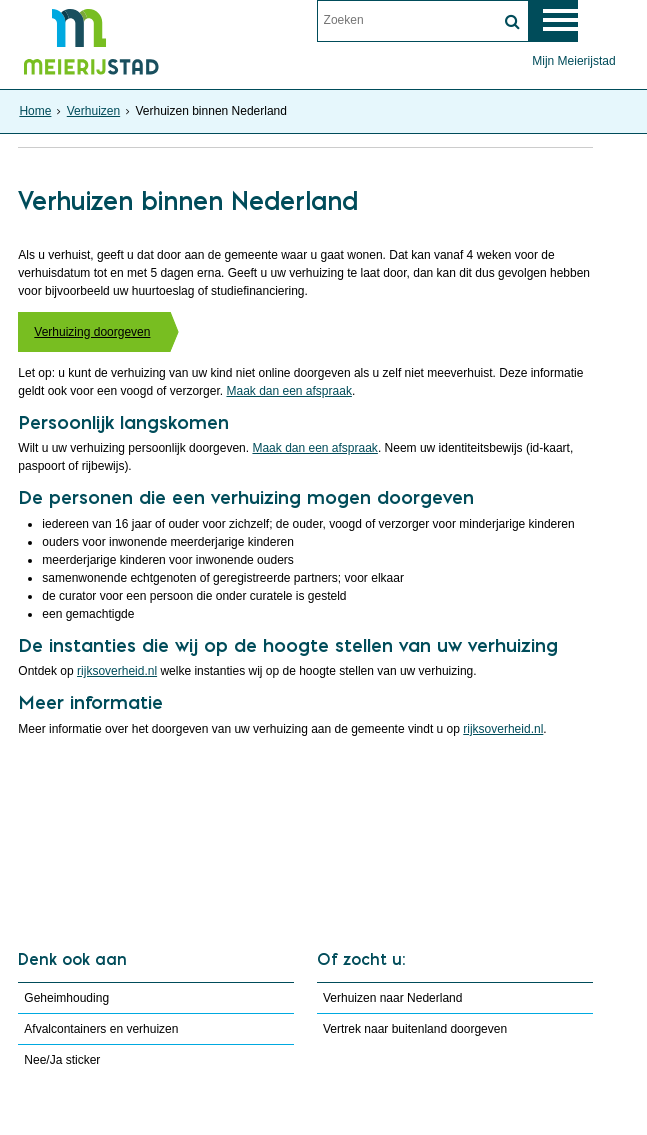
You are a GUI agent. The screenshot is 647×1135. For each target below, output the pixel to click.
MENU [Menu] (610, 21)
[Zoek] (513, 22)
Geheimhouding (66, 998)
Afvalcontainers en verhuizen (101, 1029)
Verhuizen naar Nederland (390, 998)
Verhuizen (93, 111)
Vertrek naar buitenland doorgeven (413, 1029)
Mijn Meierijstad (573, 61)
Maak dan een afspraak (288, 391)
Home (35, 111)
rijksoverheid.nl (117, 671)
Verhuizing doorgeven (92, 332)
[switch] (557, 21)
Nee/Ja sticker (62, 1060)
